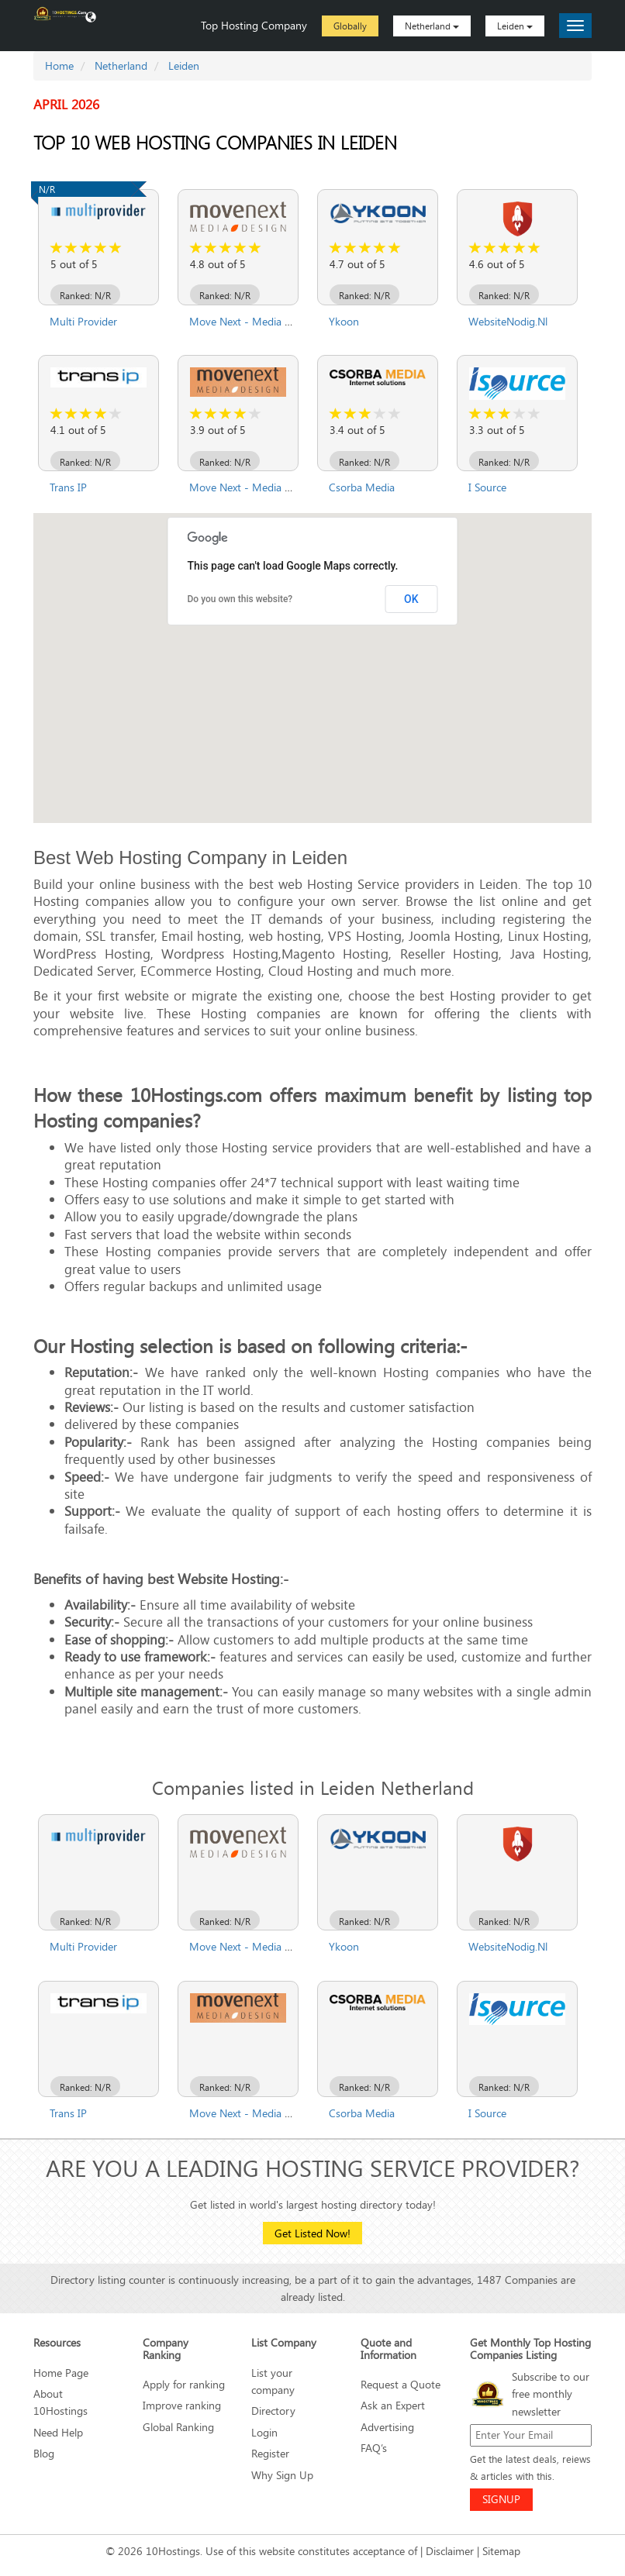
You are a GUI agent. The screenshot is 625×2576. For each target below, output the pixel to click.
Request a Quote (400, 2384)
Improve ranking (182, 2405)
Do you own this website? (240, 599)
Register (270, 2453)
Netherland (432, 25)
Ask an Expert (393, 2405)
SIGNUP (501, 2499)
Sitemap (501, 2550)
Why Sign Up (282, 2475)
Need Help (58, 2432)
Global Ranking (178, 2426)
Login (264, 2432)
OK (411, 599)
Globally (350, 25)
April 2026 (66, 104)
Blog (43, 2453)
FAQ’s (374, 2447)
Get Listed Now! (312, 2233)
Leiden (515, 25)
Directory (273, 2410)
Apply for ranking (184, 2384)
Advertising (387, 2426)
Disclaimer (450, 2550)
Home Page (60, 2372)
